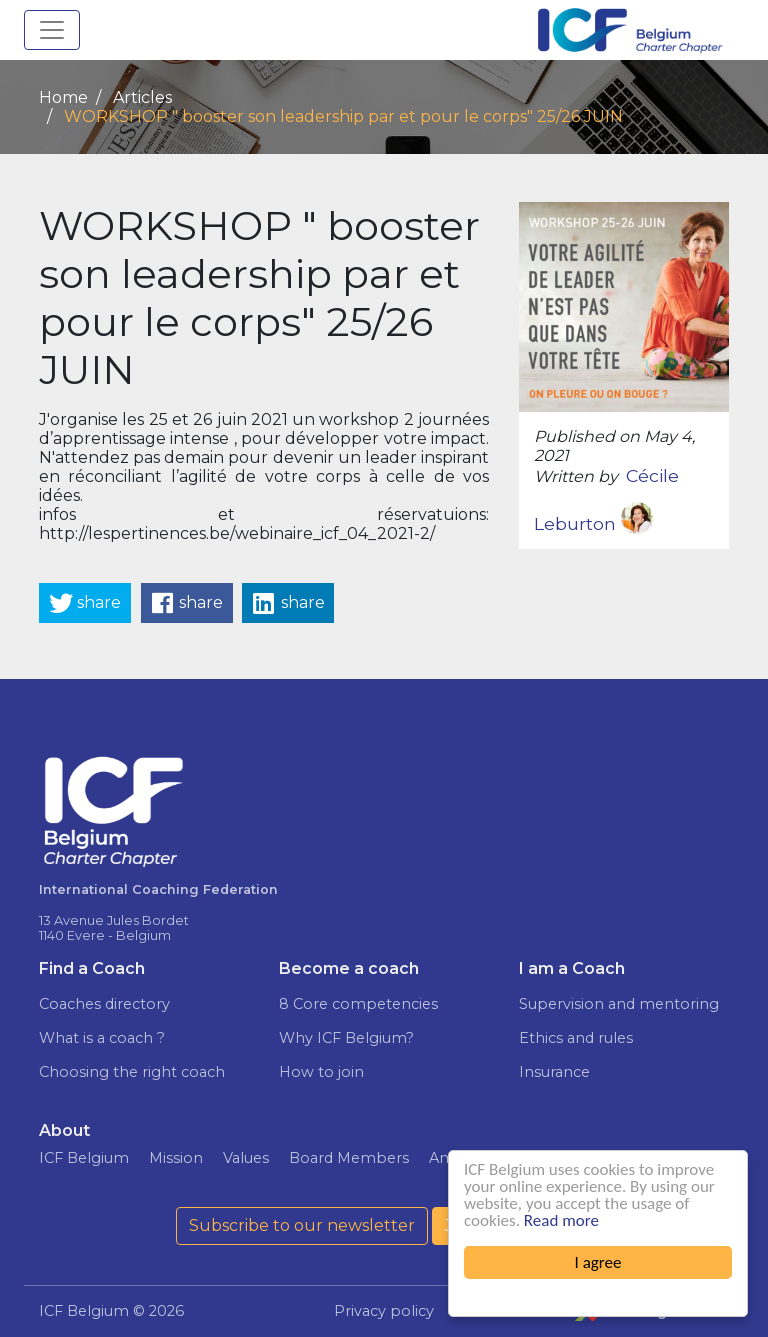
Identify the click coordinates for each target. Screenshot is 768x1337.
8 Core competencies (358, 1004)
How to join (321, 1072)
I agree (598, 1262)
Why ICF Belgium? (346, 1038)
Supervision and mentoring (619, 1004)
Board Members (349, 1158)
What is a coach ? (102, 1038)
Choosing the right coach (132, 1072)
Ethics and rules (576, 1038)
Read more (561, 1220)
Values (246, 1158)
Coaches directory (104, 1004)
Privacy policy (384, 1311)
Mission (176, 1158)
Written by (576, 476)
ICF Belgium (84, 1158)
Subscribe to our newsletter (302, 1225)
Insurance (554, 1072)
